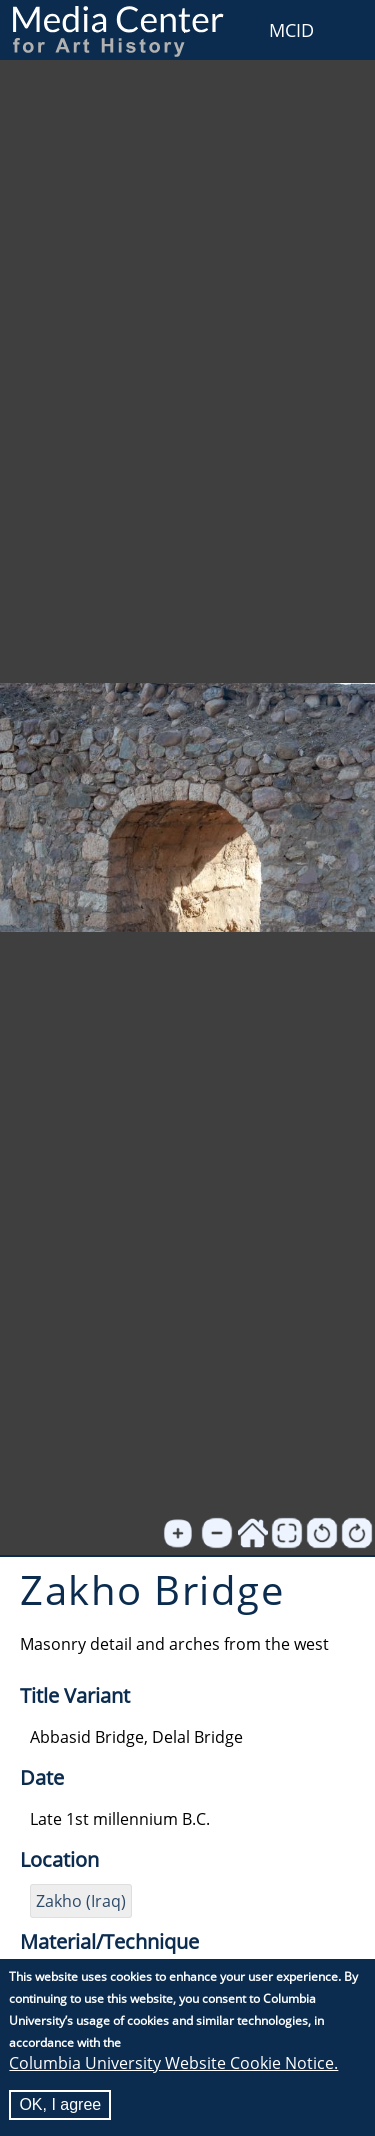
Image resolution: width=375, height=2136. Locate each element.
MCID (291, 30)
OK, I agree (60, 2104)
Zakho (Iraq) (81, 1901)
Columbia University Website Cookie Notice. (173, 2063)
